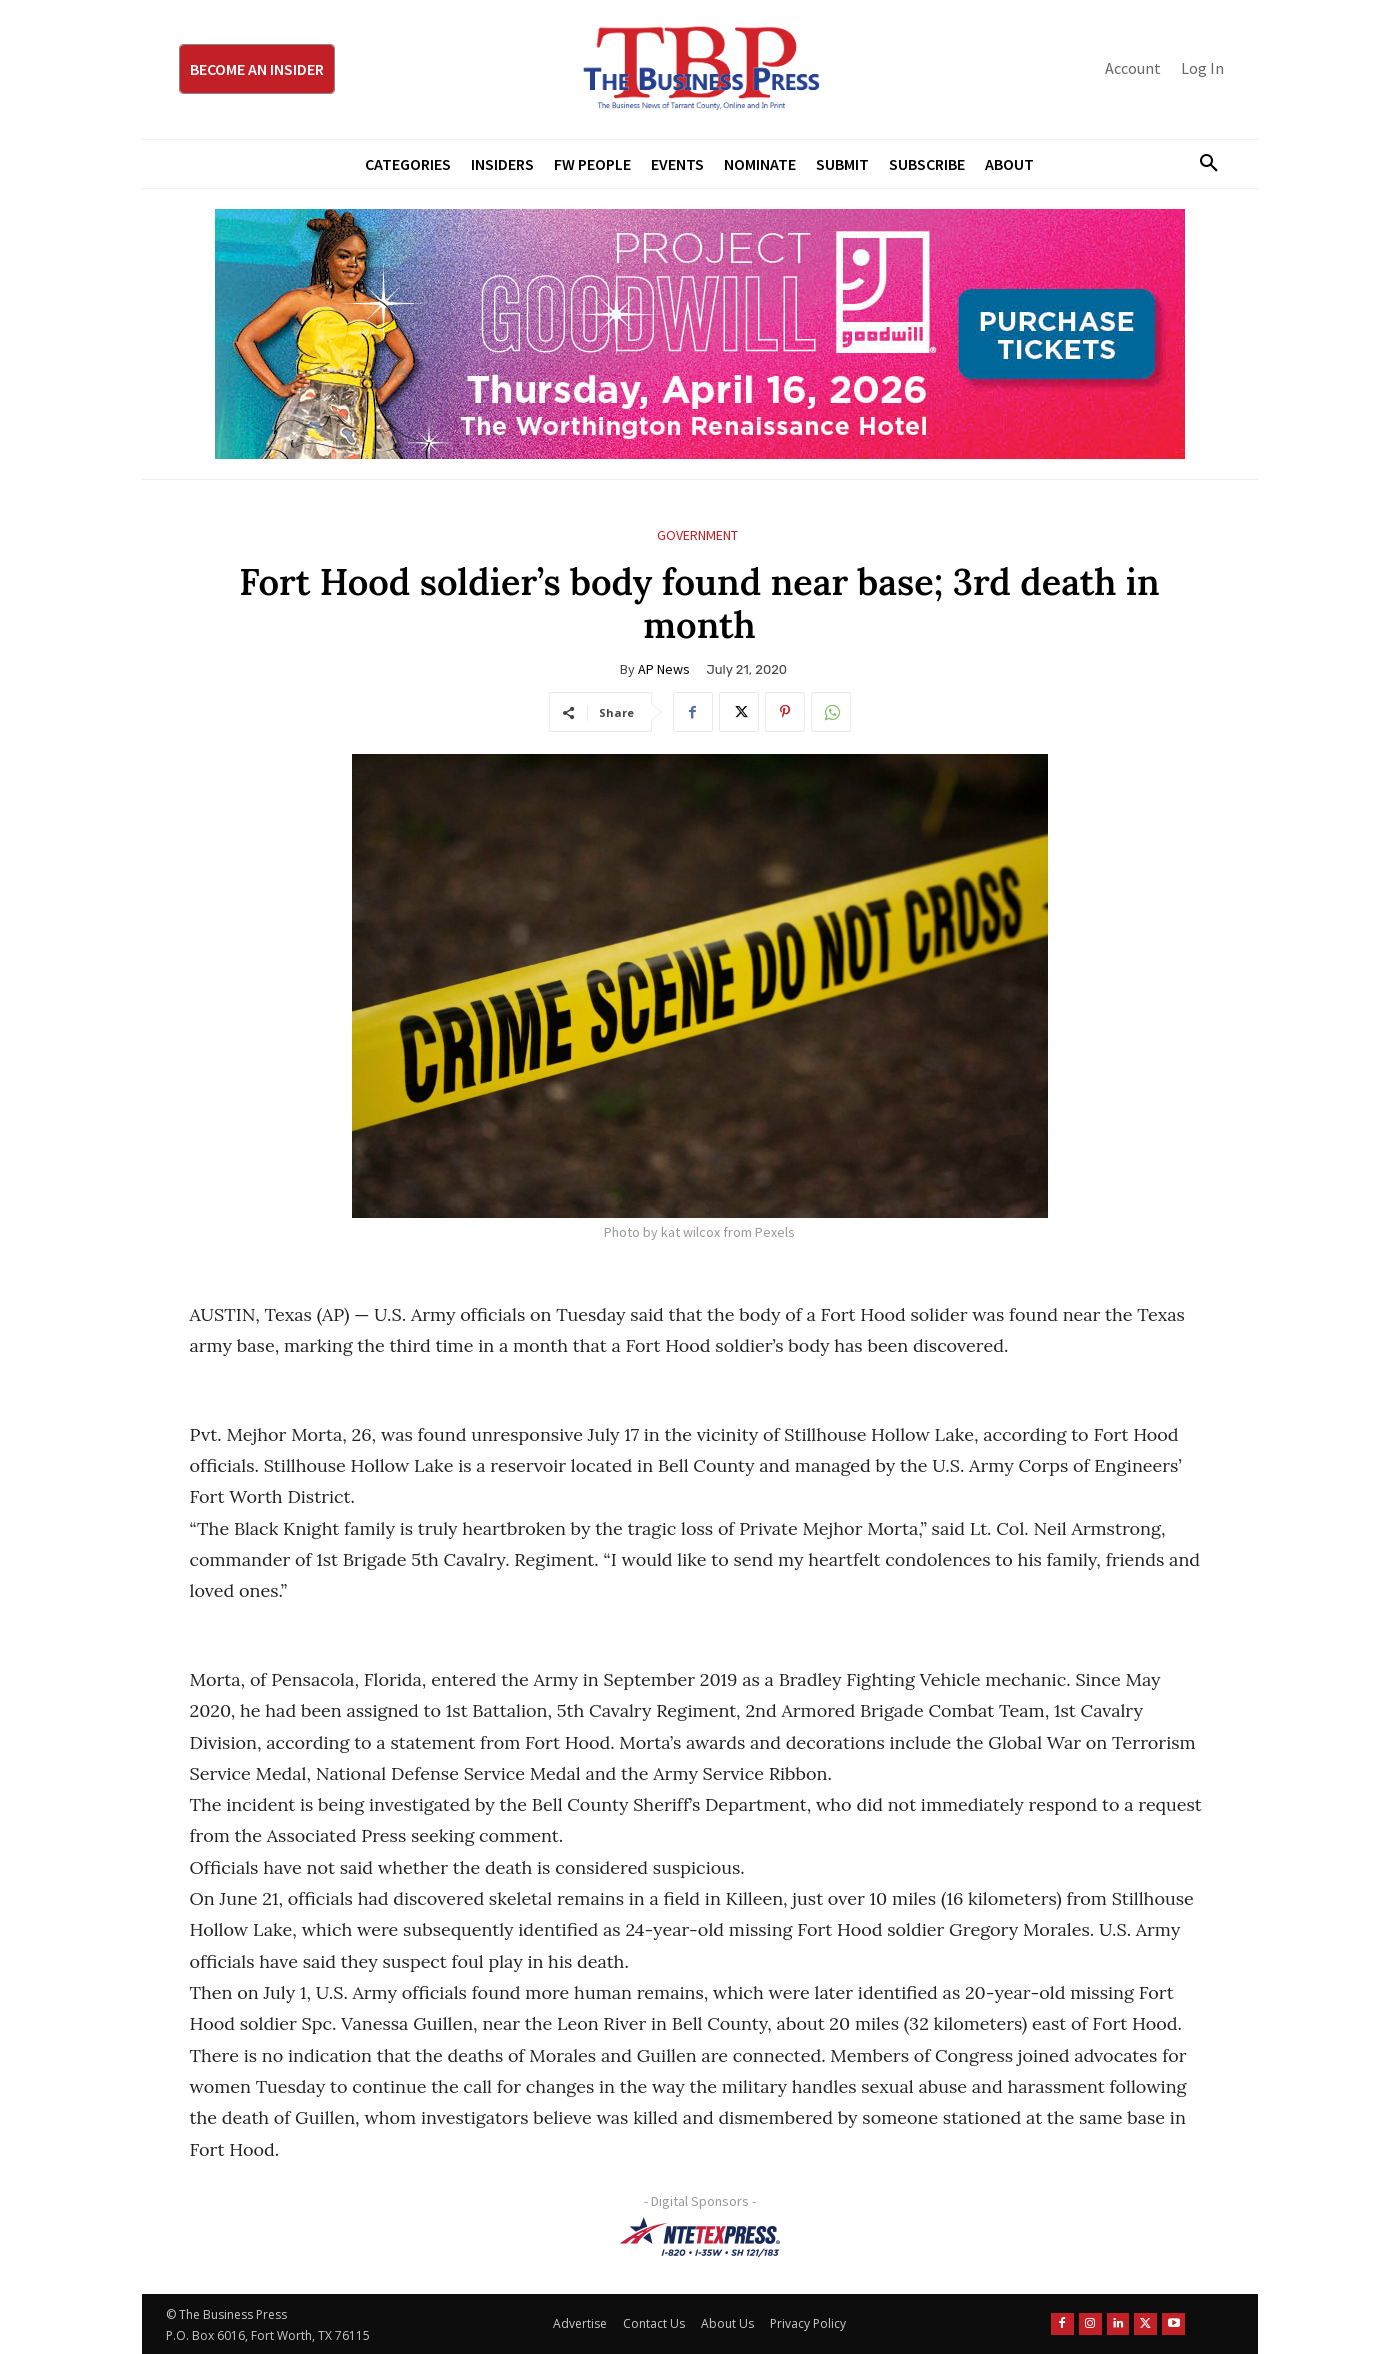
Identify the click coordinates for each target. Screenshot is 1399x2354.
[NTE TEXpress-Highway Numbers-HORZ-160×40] (700, 2237)
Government (697, 535)
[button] (1202, 164)
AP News (664, 669)
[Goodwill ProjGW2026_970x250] (700, 334)
